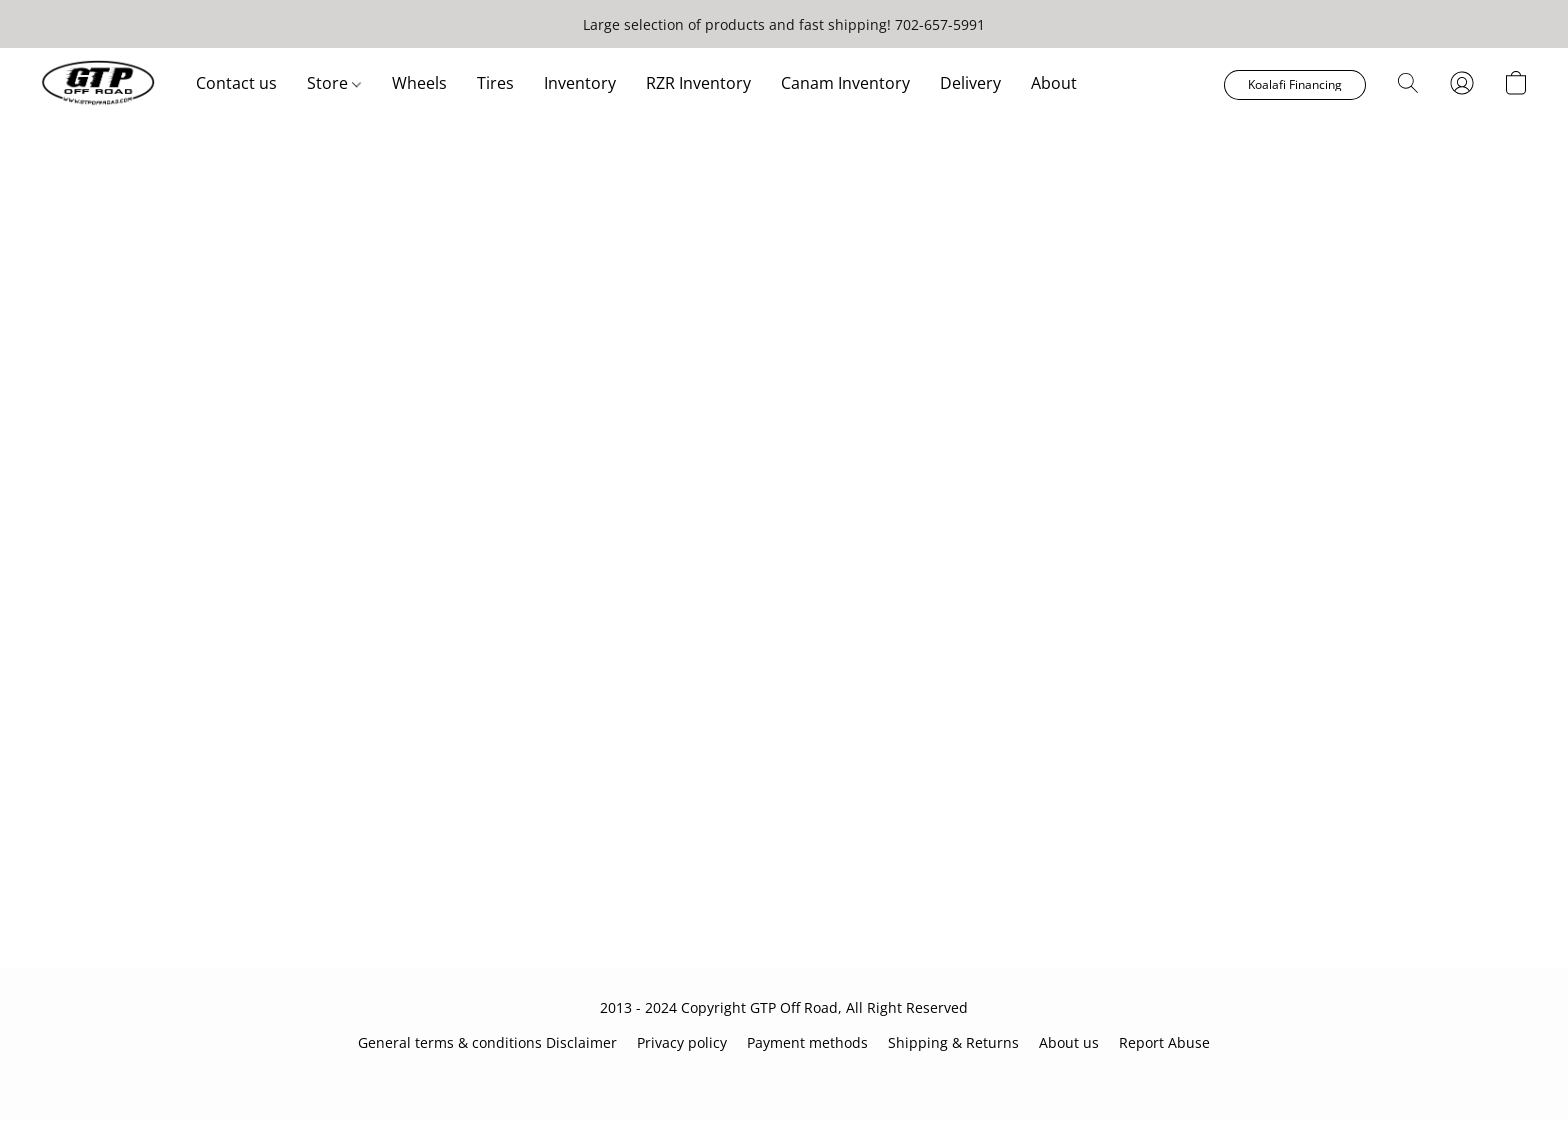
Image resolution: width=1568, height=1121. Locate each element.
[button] (98, 83)
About (1054, 83)
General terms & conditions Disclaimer (487, 1042)
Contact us (236, 83)
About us (1069, 1042)
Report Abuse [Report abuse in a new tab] (1164, 1042)
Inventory (580, 83)
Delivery (970, 83)
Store (334, 83)
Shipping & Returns (953, 1042)
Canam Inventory (845, 83)
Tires (495, 83)
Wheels (419, 83)
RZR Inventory (698, 83)
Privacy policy (682, 1042)
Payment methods (807, 1042)
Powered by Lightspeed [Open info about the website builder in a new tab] (784, 1077)
